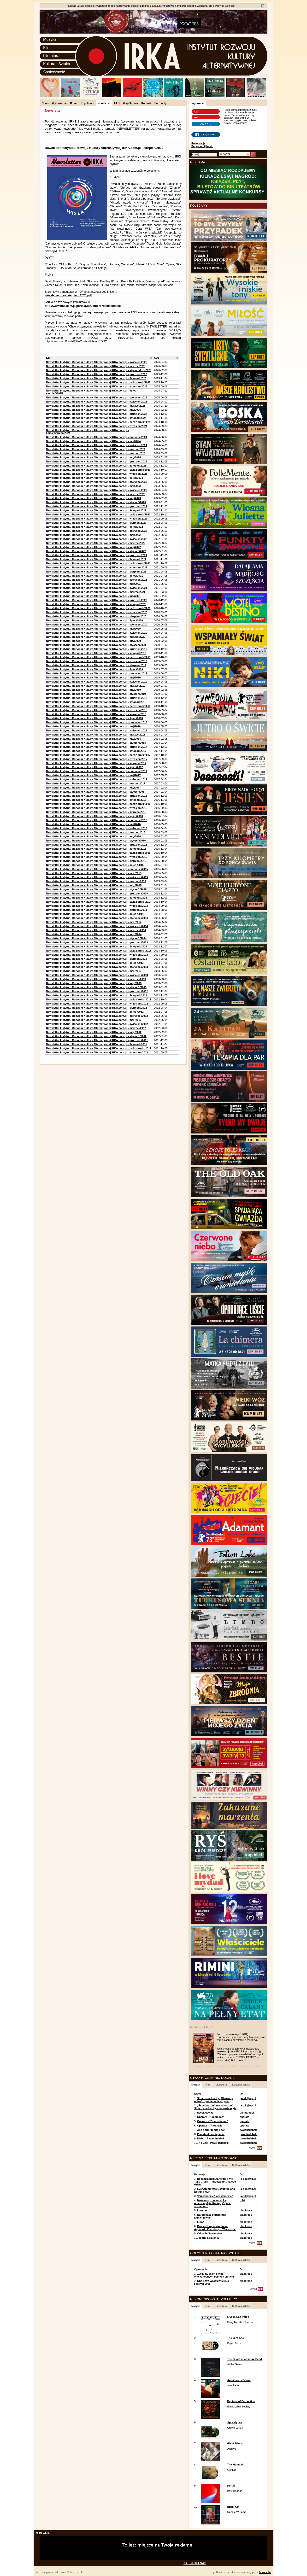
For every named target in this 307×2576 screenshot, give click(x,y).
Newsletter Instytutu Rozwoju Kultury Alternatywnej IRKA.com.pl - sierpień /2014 (96, 909)
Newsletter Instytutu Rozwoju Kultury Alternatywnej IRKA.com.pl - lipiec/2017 (94, 767)
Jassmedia (265, 2572)
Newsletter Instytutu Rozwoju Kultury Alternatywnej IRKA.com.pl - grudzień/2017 (96, 746)
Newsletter (104, 103)
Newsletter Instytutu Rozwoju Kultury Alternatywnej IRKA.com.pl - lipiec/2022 (94, 526)
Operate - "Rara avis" (210, 2125)
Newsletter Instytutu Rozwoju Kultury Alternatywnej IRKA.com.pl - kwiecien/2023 (96, 490)
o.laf (242, 2200)
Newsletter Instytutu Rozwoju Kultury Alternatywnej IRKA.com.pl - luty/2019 (93, 689)
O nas (73, 103)
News (45, 103)
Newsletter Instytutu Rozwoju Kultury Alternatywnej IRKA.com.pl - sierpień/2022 (96, 522)
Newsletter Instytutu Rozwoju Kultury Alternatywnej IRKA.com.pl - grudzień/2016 (96, 795)
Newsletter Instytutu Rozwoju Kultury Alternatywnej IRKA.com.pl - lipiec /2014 (95, 913)
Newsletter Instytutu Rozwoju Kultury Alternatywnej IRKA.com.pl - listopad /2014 (96, 897)
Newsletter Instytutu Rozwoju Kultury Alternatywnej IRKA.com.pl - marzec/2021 (95, 591)
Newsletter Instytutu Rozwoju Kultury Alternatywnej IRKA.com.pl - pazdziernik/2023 (98, 469)
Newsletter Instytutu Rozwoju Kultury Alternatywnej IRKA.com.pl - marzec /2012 (96, 1028)
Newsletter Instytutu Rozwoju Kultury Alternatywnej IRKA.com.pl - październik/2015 (98, 852)
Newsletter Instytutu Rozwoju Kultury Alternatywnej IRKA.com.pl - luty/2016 (93, 836)
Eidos (200, 2221)
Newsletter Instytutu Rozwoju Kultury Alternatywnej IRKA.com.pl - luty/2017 (93, 787)
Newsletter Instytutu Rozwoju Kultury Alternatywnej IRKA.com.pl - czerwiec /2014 (97, 918)
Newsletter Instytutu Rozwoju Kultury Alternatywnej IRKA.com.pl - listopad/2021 (96, 559)
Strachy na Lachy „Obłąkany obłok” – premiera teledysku (213, 2100)
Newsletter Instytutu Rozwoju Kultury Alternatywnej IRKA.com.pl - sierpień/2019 (96, 665)
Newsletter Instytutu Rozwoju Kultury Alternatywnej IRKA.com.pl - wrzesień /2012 (97, 1003)
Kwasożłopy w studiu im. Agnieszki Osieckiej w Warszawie (215, 2228)
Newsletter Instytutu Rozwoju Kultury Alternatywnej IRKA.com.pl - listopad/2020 (96, 604)
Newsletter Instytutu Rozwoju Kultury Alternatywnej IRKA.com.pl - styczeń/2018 (96, 742)
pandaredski (247, 2112)
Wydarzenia (59, 103)
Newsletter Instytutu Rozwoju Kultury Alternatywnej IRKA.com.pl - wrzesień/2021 (96, 567)
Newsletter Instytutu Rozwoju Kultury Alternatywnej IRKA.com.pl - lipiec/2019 (94, 669)
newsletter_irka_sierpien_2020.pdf (68, 295)
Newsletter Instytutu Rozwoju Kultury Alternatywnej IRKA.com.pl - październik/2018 (98, 706)
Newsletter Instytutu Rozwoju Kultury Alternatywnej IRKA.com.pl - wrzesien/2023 (96, 473)
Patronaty (160, 103)
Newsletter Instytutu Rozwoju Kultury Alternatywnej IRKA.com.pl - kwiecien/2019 (96, 681)
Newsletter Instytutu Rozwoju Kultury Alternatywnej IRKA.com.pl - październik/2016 (98, 803)
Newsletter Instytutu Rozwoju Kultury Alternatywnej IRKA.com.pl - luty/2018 (93, 738)
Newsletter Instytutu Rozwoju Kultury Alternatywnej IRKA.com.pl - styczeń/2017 (96, 791)
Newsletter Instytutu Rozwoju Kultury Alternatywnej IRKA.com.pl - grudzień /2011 (97, 1040)
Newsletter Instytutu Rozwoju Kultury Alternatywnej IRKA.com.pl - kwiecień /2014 (97, 926)
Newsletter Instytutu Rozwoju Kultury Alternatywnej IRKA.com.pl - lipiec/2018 (94, 718)
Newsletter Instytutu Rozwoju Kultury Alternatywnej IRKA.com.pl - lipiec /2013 (95, 962)
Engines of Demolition (241, 2401)
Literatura (51, 56)
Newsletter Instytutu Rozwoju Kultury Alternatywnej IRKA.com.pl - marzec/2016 (95, 832)
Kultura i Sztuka (56, 64)
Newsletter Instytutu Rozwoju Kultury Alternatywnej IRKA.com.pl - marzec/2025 (95, 405)
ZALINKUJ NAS (194, 2563)
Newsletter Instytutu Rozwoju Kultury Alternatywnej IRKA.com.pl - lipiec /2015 (95, 865)
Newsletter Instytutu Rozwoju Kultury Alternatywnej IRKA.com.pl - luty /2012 (94, 1032)
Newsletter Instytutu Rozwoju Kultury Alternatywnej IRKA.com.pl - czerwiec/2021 (96, 579)
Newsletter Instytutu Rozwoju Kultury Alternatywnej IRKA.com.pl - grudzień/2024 (96, 413)
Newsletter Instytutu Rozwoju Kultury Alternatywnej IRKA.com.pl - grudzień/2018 (96, 697)
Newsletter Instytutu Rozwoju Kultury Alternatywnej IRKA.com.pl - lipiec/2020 (94, 620)
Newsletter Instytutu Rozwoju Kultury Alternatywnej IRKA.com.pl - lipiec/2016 (94, 816)
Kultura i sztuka (241, 2084)
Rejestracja (198, 143)
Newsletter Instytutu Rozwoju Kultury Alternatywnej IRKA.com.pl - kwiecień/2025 (96, 401)
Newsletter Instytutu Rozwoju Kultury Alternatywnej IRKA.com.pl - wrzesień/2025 (96, 386)
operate (244, 2116)
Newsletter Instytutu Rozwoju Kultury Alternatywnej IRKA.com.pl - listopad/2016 (96, 799)
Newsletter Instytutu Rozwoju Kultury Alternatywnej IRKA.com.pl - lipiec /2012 (95, 1011)
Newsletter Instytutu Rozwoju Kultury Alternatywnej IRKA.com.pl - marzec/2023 (95, 494)
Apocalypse (234, 2422)
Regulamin (87, 103)
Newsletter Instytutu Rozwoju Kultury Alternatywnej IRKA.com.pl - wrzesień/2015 (96, 856)
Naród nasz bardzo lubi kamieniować (210, 2216)
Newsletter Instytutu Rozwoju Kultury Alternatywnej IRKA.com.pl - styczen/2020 (96, 644)
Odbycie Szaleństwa (210, 2233)
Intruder (202, 2210)
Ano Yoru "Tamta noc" (211, 2129)
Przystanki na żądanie (210, 2134)
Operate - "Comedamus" (212, 2121)
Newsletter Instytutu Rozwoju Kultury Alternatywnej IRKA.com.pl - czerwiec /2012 (97, 1015)
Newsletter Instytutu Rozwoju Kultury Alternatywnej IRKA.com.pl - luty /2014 (94, 934)
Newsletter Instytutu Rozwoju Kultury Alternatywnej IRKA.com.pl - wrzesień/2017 (96, 759)
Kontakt (146, 103)
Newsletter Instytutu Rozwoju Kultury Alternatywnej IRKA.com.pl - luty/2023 (93, 498)
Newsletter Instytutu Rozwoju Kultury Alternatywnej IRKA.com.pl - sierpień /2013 (96, 958)
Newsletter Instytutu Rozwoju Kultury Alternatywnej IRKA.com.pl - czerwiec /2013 (97, 966)
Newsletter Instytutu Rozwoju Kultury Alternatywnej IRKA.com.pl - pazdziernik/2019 (98, 657)
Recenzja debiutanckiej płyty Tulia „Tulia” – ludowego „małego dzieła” (215, 2181)
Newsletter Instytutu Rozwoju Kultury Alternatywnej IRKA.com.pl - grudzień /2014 (97, 893)
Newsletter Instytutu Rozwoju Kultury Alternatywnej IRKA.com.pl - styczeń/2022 (96, 551)
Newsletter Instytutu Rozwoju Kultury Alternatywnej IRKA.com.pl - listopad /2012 (96, 995)
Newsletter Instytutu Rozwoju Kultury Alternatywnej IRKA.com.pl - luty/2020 (93, 640)
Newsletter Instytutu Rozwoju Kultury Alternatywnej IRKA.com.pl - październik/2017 (98, 755)
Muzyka (49, 39)
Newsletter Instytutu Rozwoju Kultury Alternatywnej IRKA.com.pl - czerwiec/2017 (96, 771)
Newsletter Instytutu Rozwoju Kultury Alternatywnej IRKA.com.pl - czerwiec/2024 (96, 437)
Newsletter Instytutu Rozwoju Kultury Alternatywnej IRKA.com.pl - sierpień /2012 (96, 1007)
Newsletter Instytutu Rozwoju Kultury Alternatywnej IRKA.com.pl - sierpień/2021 (96, 571)
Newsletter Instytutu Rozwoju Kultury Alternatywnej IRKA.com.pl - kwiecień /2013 (97, 975)
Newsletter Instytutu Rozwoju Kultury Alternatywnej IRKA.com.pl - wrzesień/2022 (96, 518)
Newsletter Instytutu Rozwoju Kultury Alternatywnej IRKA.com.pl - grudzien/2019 (96, 649)
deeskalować (205, 2112)
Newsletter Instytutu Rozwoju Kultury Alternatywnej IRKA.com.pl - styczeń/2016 (96, 840)
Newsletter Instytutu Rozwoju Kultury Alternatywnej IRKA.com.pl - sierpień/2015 (96, 860)
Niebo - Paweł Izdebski (211, 2138)
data (156, 358)
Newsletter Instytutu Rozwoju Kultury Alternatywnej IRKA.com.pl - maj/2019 (93, 677)
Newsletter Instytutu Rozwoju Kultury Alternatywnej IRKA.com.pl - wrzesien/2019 (96, 661)
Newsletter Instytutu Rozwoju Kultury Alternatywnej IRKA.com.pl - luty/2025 (93, 409)
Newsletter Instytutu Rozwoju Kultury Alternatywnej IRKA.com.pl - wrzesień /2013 (97, 954)
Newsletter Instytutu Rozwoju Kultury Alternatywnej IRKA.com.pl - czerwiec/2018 (96, 722)
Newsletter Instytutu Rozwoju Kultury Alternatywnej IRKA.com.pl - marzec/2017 (95, 783)
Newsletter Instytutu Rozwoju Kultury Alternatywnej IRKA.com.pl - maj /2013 (94, 971)
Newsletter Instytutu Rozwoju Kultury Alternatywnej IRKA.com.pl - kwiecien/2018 (96, 730)
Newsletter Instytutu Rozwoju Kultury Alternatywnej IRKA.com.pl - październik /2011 (98, 1048)
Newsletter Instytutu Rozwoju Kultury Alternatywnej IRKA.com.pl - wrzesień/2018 (96, 710)
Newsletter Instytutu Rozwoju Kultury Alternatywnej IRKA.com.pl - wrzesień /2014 (97, 905)
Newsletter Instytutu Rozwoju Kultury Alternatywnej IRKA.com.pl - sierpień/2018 (96, 714)
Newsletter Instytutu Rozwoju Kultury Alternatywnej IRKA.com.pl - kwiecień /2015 (97, 877)
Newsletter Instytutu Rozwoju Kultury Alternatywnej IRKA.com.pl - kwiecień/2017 (96, 779)
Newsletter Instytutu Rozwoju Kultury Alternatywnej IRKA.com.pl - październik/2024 (98, 422)
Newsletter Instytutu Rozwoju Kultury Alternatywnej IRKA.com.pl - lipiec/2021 (94, 575)
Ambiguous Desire (238, 2380)
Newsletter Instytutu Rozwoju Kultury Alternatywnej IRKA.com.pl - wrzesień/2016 (96, 807)
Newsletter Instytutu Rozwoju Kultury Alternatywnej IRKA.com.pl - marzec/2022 (95, 543)
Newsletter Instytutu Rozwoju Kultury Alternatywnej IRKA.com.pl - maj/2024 (93, 441)
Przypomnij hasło (202, 146)
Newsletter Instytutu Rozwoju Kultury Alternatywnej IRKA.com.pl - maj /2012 (94, 1019)
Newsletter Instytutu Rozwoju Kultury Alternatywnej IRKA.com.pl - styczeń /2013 (96, 987)
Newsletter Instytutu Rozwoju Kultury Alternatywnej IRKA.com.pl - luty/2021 (93, 596)
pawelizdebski (248, 2129)
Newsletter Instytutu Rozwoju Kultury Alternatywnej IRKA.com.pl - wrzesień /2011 (97, 1052)
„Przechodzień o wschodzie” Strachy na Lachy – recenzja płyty (215, 2107)
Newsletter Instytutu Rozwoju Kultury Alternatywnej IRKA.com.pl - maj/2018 (93, 726)
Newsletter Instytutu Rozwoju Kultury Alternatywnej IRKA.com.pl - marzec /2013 (96, 979)
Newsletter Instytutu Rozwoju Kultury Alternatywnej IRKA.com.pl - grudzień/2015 (96, 844)
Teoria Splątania (209, 2237)
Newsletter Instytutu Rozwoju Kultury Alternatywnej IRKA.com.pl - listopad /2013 (96, 946)
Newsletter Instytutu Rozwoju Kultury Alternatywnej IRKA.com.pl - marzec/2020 (95, 636)
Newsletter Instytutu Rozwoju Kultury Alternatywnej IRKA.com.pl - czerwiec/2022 (96, 530)
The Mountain (235, 2464)
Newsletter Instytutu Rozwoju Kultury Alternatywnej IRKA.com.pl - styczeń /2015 (96, 889)
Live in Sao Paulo (238, 2316)
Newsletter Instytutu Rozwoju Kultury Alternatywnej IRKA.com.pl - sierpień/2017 (96, 763)
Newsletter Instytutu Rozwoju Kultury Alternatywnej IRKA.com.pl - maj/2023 (93, 486)
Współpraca (130, 103)
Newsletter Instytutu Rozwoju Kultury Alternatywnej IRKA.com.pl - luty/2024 (93, 457)
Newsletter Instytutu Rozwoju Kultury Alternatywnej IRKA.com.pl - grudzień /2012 (97, 991)
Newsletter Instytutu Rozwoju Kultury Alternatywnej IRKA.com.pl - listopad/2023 (96, 465)
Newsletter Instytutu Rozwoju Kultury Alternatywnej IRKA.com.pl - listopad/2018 (96, 702)
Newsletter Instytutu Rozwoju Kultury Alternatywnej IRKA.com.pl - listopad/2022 (96, 510)
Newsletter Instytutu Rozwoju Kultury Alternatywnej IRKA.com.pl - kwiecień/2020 (96, 632)
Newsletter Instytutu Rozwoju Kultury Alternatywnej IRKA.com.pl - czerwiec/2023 (96, 481)
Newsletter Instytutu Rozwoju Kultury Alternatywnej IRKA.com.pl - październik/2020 (98, 608)
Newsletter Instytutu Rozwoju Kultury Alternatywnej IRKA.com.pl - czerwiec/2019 (96, 673)
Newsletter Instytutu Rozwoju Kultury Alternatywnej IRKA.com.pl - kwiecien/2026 (96, 362)
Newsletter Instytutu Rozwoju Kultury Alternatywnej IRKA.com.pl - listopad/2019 (96, 653)
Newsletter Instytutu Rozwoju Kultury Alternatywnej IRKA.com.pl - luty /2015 (94, 885)
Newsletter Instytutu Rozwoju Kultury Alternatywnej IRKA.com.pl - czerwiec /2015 (97, 869)
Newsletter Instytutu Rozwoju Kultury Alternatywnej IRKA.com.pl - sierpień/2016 (96, 812)
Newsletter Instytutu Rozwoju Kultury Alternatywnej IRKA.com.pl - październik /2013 (98, 950)
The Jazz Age (235, 2338)
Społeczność (54, 72)
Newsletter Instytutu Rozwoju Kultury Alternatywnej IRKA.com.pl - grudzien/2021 (96, 555)
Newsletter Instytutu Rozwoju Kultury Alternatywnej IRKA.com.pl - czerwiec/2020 (96, 624)
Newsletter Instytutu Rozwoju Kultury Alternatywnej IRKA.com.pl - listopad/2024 (96, 417)
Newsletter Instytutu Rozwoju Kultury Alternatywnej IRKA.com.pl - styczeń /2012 (96, 1036)
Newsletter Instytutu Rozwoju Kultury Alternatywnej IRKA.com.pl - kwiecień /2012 (97, 1023)
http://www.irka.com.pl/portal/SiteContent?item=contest (83, 306)
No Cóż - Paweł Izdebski (214, 2142)
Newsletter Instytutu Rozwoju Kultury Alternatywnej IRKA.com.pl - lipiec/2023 (94, 477)
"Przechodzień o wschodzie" (215, 2196)
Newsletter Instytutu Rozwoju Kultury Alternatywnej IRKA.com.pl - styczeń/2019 (96, 693)
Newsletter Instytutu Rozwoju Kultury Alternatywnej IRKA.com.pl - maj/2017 (93, 775)
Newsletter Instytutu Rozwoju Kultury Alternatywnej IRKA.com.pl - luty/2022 (93, 547)
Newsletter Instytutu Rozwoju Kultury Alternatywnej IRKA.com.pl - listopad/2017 (96, 750)
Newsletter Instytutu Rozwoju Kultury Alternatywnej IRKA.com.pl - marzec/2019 (95, 685)
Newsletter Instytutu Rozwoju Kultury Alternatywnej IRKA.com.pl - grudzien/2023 (96, 461)
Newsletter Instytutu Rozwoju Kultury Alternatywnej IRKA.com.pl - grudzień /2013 (97, 942)
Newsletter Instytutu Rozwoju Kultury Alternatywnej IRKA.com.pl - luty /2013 (94, 983)
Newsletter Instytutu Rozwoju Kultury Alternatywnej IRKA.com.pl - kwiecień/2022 (96, 538)
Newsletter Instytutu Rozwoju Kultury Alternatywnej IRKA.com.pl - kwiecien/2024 (96, 445)
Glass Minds (235, 2443)
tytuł (48, 358)
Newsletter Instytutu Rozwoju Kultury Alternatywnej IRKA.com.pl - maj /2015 (94, 873)
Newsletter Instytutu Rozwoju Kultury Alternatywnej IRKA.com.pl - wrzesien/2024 (96, 426)
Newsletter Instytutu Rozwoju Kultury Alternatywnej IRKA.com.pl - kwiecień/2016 (96, 828)
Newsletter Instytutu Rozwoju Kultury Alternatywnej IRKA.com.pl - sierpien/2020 (96, 616)
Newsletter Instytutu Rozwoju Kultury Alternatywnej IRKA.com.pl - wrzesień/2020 (96, 612)
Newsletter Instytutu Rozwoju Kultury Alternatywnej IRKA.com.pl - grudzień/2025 (96, 374)
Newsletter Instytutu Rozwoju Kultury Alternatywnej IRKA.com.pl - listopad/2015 (96, 848)
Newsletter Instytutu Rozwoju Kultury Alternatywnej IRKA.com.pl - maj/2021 (93, 583)
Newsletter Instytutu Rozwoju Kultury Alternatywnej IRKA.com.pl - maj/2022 (93, 534)
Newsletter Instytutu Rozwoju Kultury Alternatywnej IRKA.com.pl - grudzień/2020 (96, 600)
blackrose (246, 2210)
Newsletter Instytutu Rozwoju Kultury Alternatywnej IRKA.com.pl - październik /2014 (98, 901)
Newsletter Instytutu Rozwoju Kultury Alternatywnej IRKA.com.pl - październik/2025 (98, 382)
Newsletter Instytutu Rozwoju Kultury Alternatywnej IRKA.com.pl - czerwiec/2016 (96, 820)
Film (46, 48)
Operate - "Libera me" (210, 2116)
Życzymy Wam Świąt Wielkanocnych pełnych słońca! (214, 2275)
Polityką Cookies (225, 5)
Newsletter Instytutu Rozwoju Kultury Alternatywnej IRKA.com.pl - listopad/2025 (96, 378)
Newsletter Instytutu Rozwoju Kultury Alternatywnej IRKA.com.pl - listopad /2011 (96, 1044)
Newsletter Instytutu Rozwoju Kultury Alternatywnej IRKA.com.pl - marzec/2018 (95, 734)
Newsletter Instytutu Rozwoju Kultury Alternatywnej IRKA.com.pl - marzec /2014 (96, 930)
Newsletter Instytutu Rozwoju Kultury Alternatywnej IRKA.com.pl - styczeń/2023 (96, 502)
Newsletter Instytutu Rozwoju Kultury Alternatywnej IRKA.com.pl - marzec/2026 (95, 366)
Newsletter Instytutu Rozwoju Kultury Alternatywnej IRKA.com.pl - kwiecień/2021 (96, 587)
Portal (231, 2485)
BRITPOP (233, 2506)
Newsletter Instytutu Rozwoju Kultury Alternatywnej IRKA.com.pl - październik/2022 (98, 514)
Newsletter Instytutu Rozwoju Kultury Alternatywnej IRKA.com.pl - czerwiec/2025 (96, 397)
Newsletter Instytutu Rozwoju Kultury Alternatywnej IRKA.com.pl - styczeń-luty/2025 (98, 370)
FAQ (117, 103)
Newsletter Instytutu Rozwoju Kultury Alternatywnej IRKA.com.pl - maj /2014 (94, 922)
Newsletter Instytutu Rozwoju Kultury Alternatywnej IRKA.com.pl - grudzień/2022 (96, 506)
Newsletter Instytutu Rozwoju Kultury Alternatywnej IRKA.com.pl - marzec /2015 (96, 881)
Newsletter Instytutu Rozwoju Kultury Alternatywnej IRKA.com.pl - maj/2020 (93, 628)
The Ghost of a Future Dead (244, 2359)
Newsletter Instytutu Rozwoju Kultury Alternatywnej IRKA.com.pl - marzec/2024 (95, 449)
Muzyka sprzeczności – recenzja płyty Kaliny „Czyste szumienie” (212, 2203)
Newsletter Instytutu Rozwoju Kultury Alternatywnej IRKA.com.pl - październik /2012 (98, 999)
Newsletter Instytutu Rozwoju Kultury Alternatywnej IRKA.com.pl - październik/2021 (98, 563)
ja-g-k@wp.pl (248, 2098)
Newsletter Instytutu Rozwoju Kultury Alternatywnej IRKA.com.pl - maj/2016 (93, 824)
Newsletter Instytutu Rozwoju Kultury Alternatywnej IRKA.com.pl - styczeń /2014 (96, 938)
